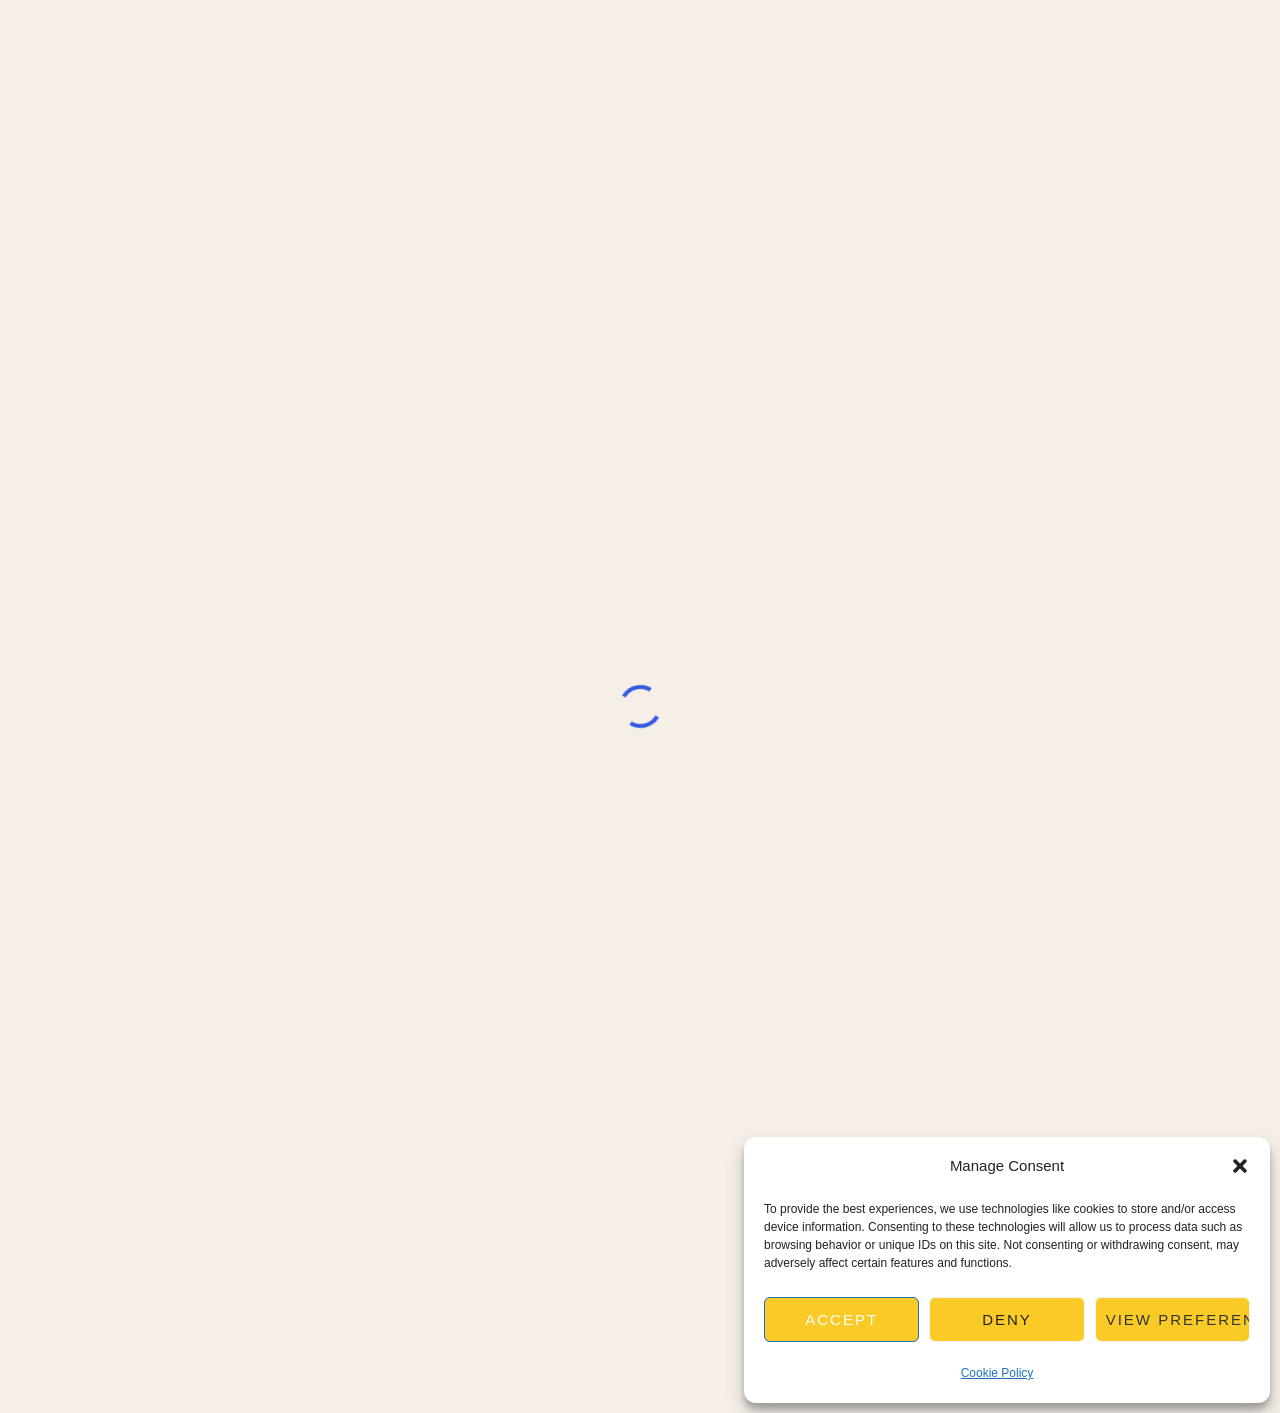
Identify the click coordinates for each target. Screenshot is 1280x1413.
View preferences (1178, 1319)
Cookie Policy (997, 1373)
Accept (841, 1319)
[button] (1240, 1166)
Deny (1007, 1319)
